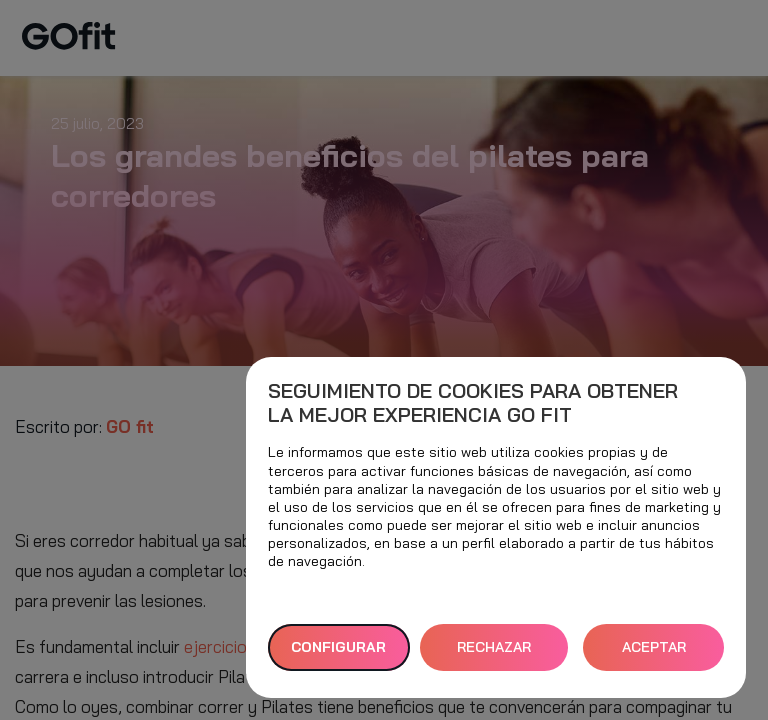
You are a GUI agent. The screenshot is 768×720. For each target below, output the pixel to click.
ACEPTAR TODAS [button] (654, 654)
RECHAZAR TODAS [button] (494, 654)
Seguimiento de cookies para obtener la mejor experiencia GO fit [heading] (473, 403)
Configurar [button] (338, 647)
